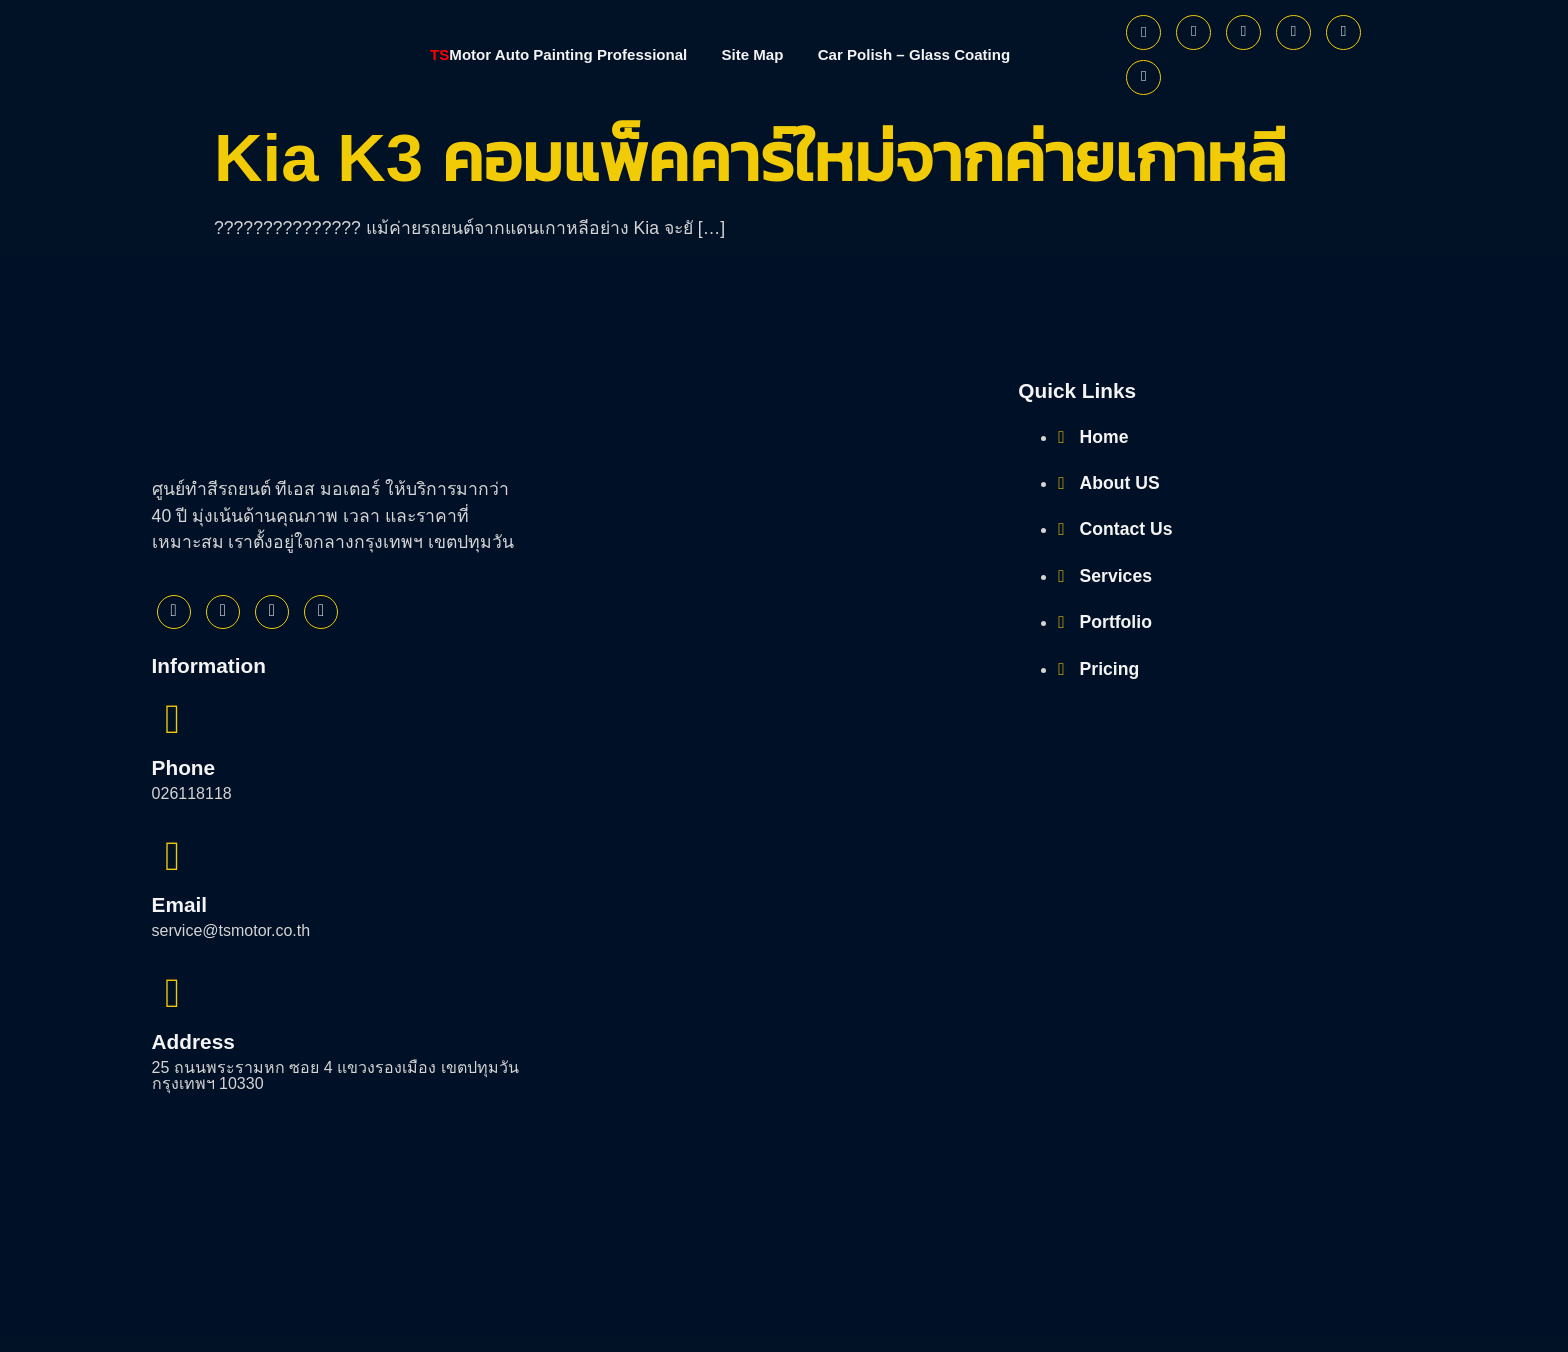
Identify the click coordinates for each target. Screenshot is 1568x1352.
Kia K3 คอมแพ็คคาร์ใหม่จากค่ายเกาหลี (750, 157)
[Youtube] (1293, 32)
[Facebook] (1143, 32)
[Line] (1343, 32)
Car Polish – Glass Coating (929, 54)
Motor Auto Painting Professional (544, 54)
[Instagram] (1243, 32)
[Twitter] (1193, 32)
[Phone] (1143, 77)
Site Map (755, 54)
